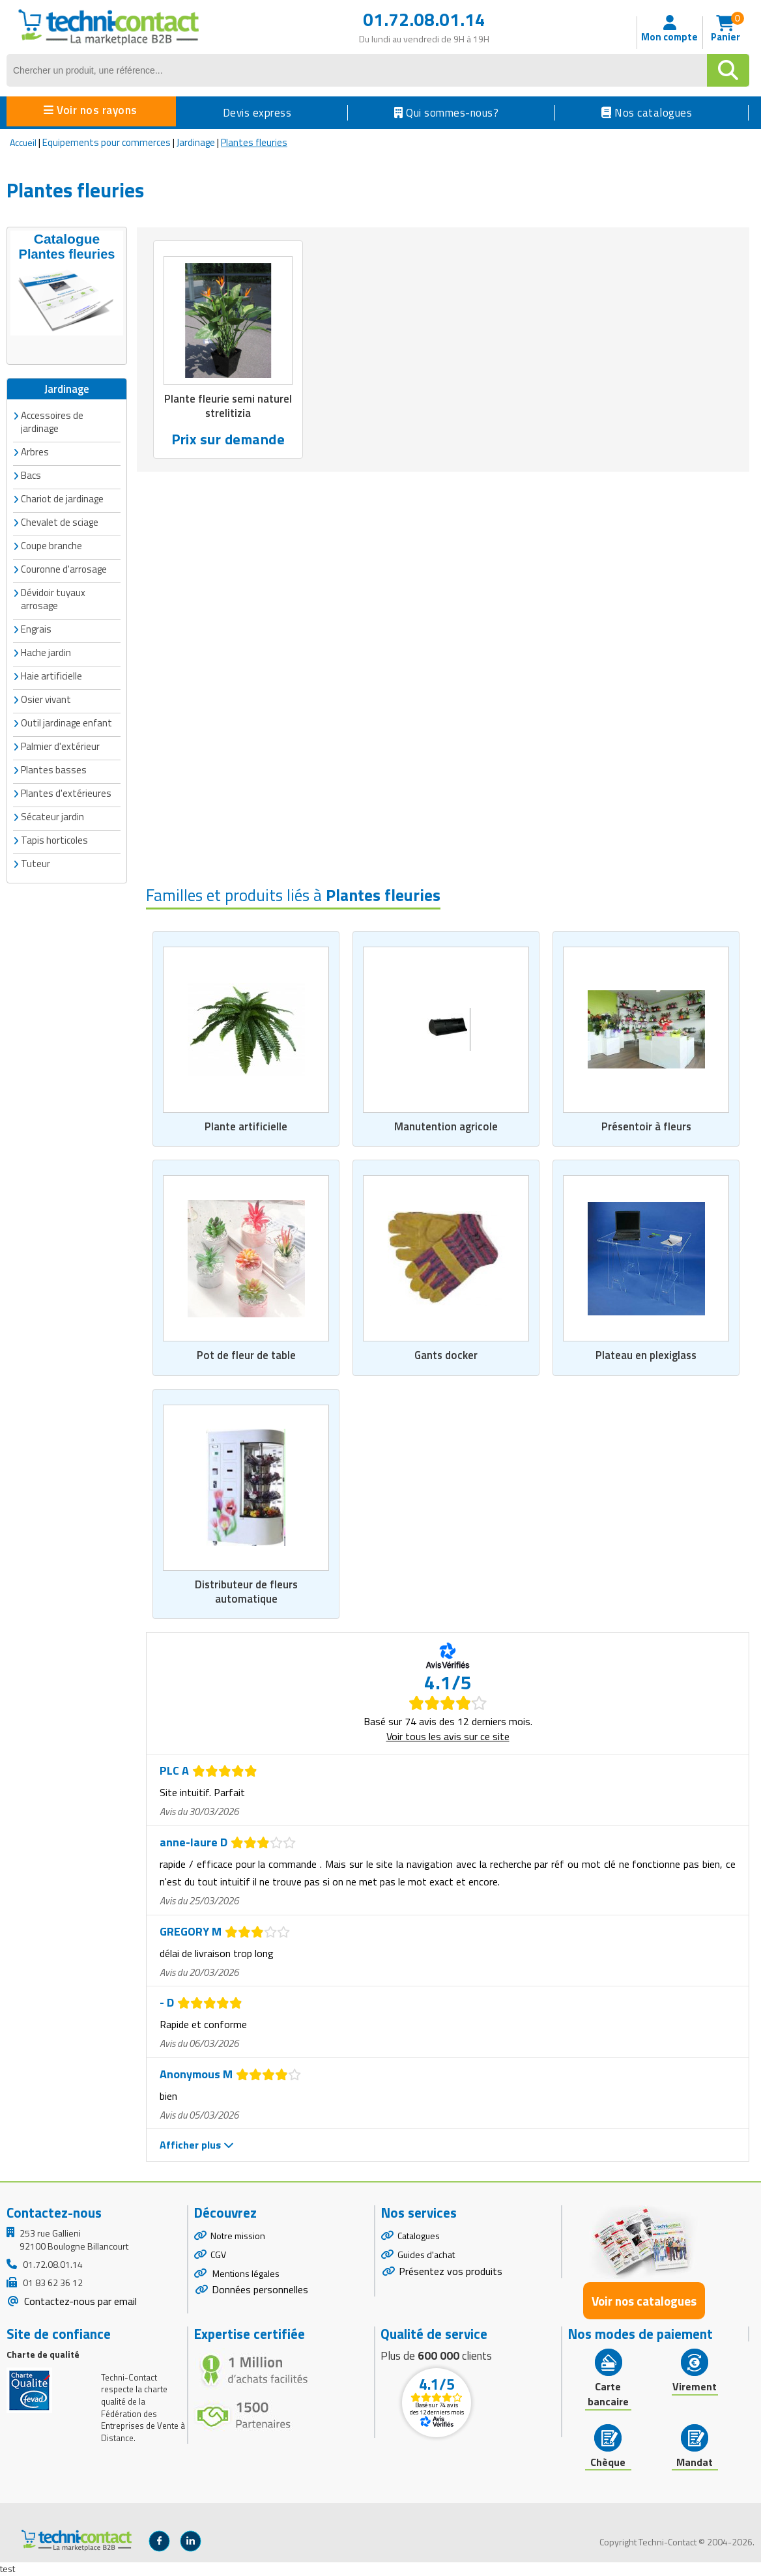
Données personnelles (260, 2290)
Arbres (35, 451)
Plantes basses (54, 769)
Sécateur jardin (52, 816)
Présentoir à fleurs (646, 1125)
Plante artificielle (246, 1125)
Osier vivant (46, 698)
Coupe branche (51, 544)
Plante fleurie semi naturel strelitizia (228, 406)
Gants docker (446, 1355)
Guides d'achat (426, 2254)
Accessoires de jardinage (52, 421)
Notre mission (237, 2236)
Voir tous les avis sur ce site (448, 1737)
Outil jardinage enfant (66, 722)
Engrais (36, 628)
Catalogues (418, 2236)
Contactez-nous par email (79, 2301)
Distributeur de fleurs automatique (246, 1591)
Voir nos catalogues (644, 2300)
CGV (218, 2254)
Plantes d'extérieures (66, 792)
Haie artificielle (51, 675)
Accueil (23, 142)
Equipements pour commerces (106, 142)
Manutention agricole (446, 1125)
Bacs (31, 474)
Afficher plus (197, 2145)
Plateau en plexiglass (646, 1355)
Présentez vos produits (450, 2271)
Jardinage (196, 142)
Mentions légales (245, 2273)
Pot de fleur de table (246, 1355)
